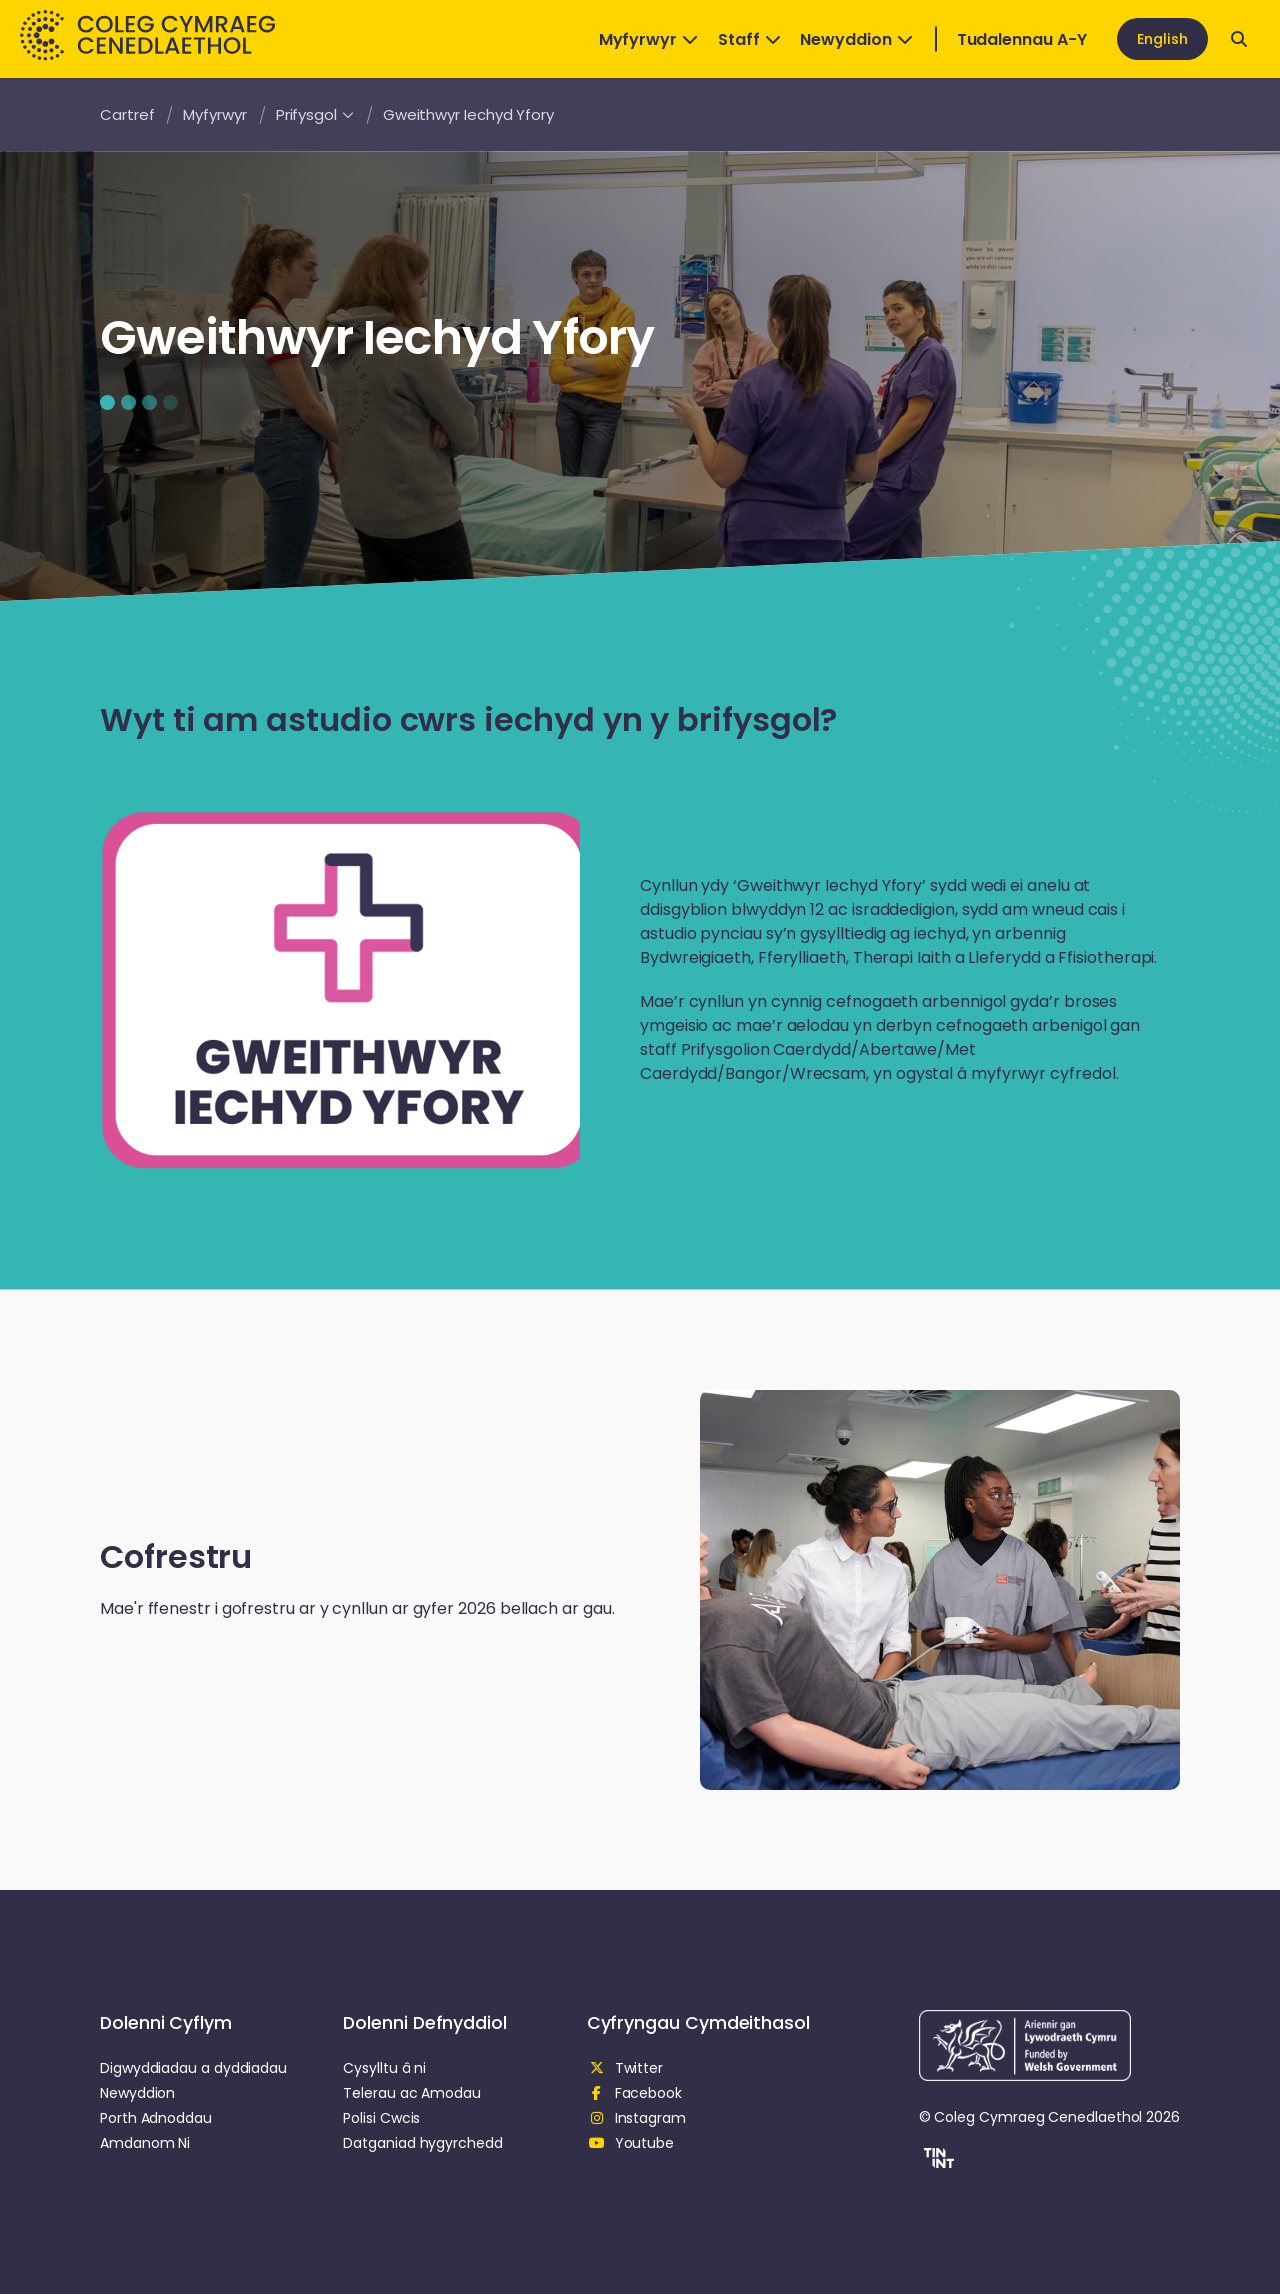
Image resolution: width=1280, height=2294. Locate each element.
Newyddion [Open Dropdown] (856, 39)
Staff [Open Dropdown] (749, 39)
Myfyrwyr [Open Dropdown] (648, 39)
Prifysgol (315, 114)
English (1162, 39)
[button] (936, 2161)
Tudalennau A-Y (1022, 39)
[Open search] (1239, 39)
